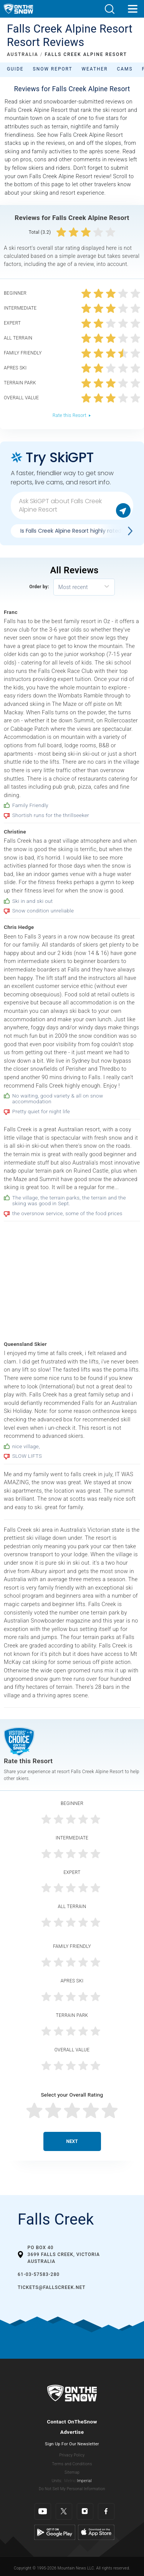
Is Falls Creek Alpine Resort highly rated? (72, 531)
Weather (95, 69)
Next (72, 2141)
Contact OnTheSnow (72, 2421)
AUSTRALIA (22, 54)
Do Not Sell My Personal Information (72, 2489)
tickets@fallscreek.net (52, 2287)
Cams (125, 69)
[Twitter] (64, 2511)
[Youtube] (43, 2511)
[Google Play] (54, 2532)
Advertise (72, 2432)
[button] (109, 9)
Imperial (84, 2481)
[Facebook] (106, 2511)
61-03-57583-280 (39, 2274)
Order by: (39, 586)
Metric (70, 2481)
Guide (15, 69)
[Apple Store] (96, 2532)
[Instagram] (85, 2511)
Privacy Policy (72, 2455)
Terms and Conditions (72, 2464)
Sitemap (72, 2472)
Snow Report (53, 69)
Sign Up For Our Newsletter (72, 2443)
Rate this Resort (72, 415)
